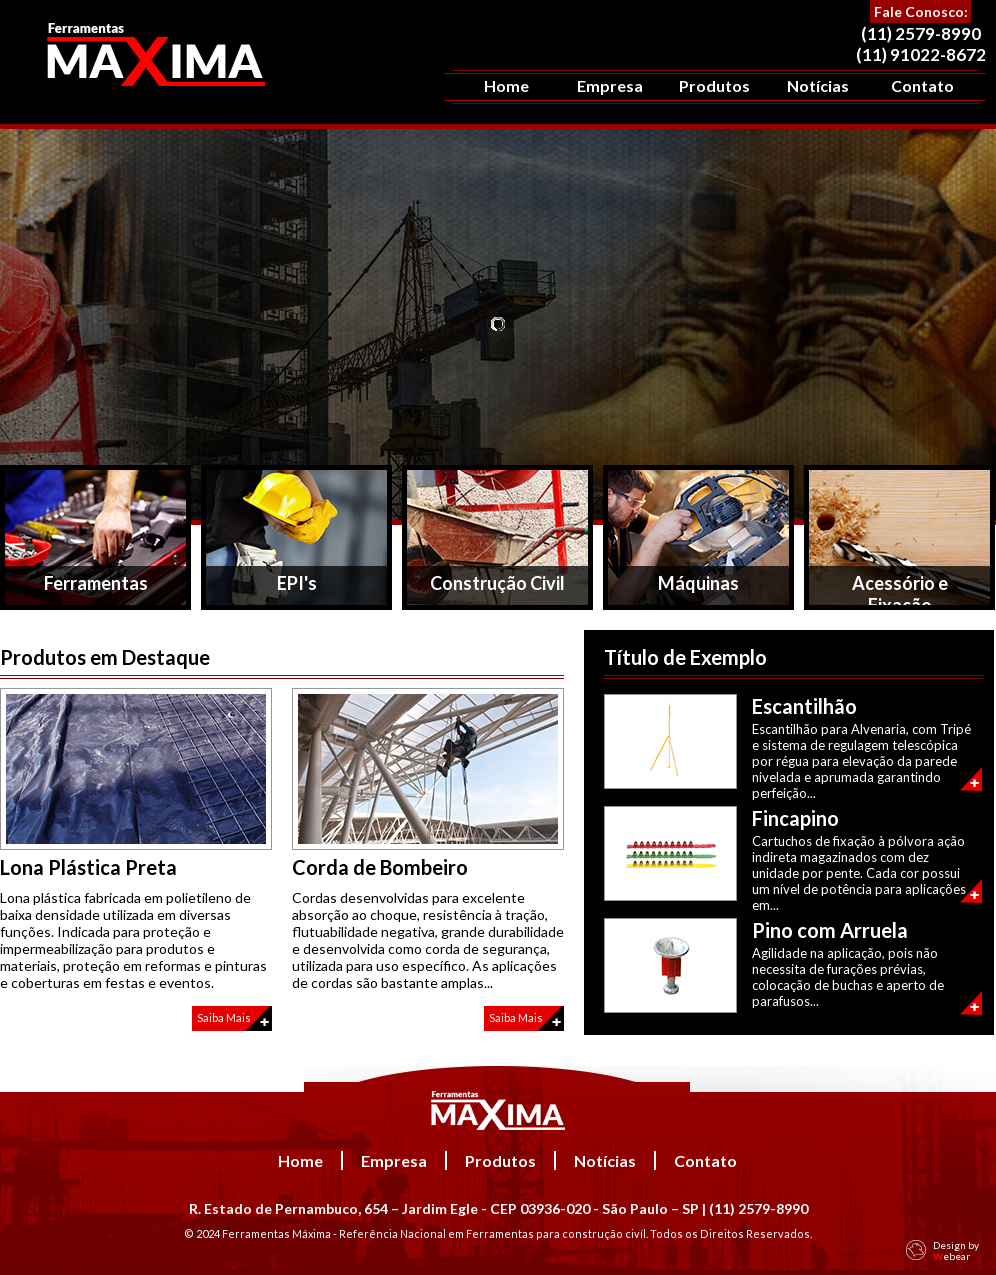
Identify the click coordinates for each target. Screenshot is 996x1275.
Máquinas (698, 583)
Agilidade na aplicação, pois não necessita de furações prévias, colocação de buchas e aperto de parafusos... (848, 977)
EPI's (297, 583)
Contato (922, 85)
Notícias (818, 85)
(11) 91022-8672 (921, 54)
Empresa (610, 85)
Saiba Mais (224, 1017)
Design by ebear (956, 1251)
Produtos (714, 85)
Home (506, 85)
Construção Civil (497, 583)
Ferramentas (96, 583)
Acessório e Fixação (900, 591)
